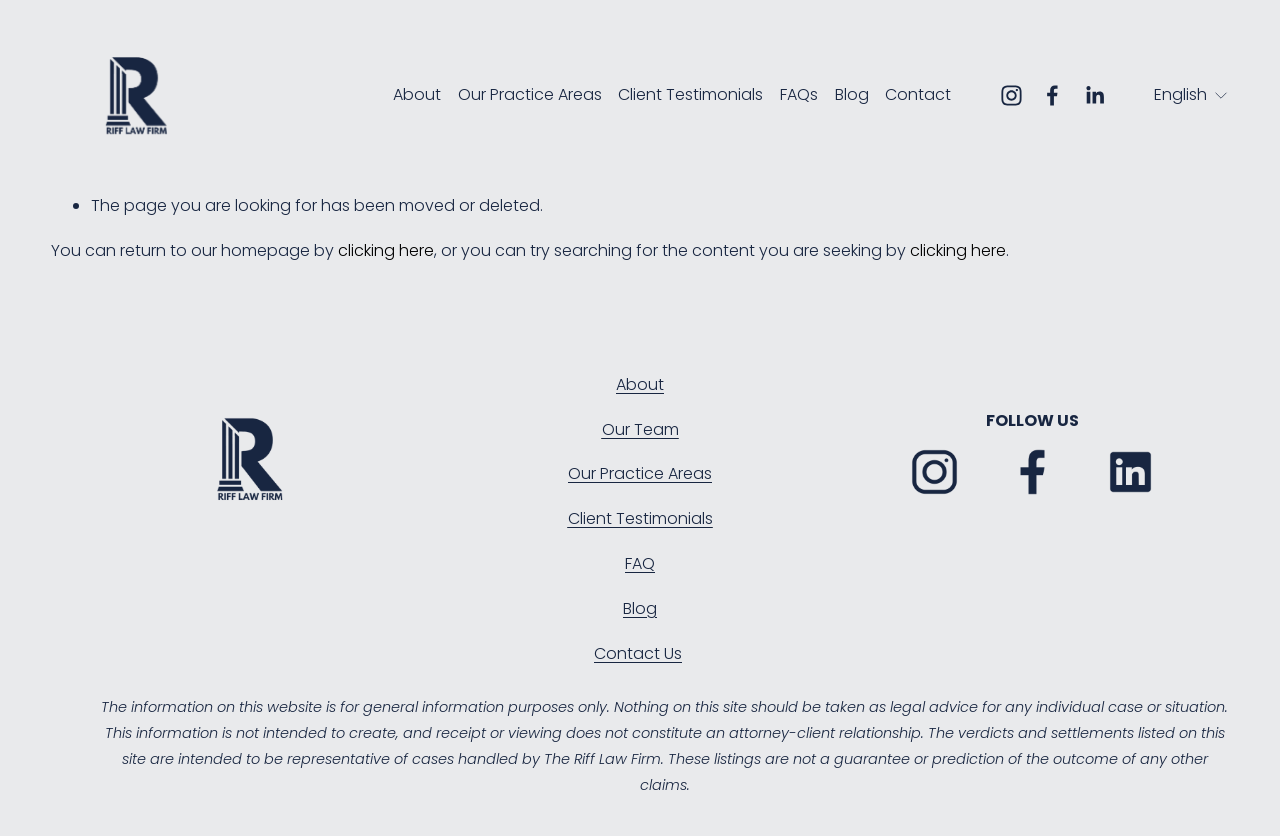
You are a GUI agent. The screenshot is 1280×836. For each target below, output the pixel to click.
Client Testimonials (690, 94)
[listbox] (1191, 96)
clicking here (386, 250)
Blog (852, 94)
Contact (918, 94)
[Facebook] (1052, 95)
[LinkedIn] (1094, 95)
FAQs (799, 94)
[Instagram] (1011, 95)
